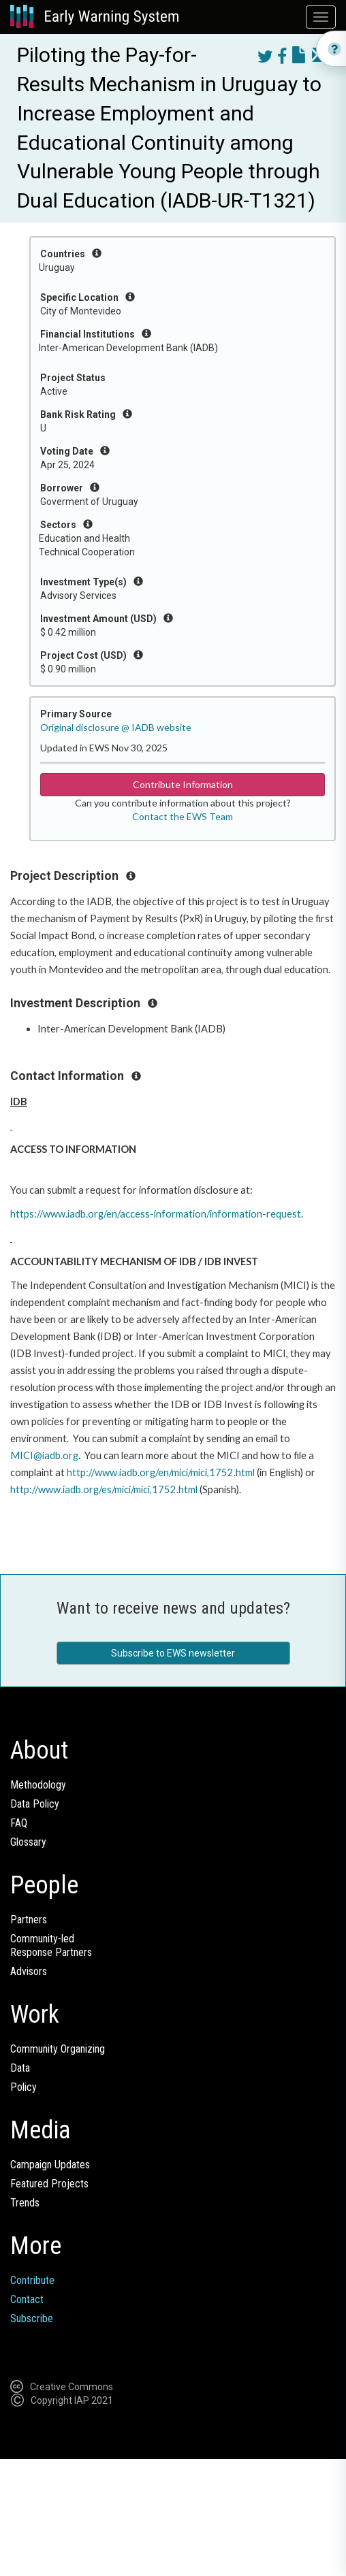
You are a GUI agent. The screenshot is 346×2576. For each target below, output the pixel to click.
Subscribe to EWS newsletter (173, 1653)
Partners (28, 1919)
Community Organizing (57, 2048)
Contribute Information (183, 784)
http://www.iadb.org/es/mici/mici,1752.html (104, 1489)
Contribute (32, 2280)
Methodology (38, 1784)
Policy (23, 2087)
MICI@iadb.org (44, 1455)
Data (20, 2067)
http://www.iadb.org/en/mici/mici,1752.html (161, 1472)
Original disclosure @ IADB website (115, 727)
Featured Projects (49, 2183)
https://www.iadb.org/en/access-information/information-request (155, 1214)
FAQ (18, 1822)
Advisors (28, 1971)
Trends (25, 2202)
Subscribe (31, 2318)
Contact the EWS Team (182, 816)
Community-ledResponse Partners (51, 1945)
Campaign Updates (50, 2164)
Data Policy (34, 1803)
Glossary (28, 1842)
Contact (27, 2299)
